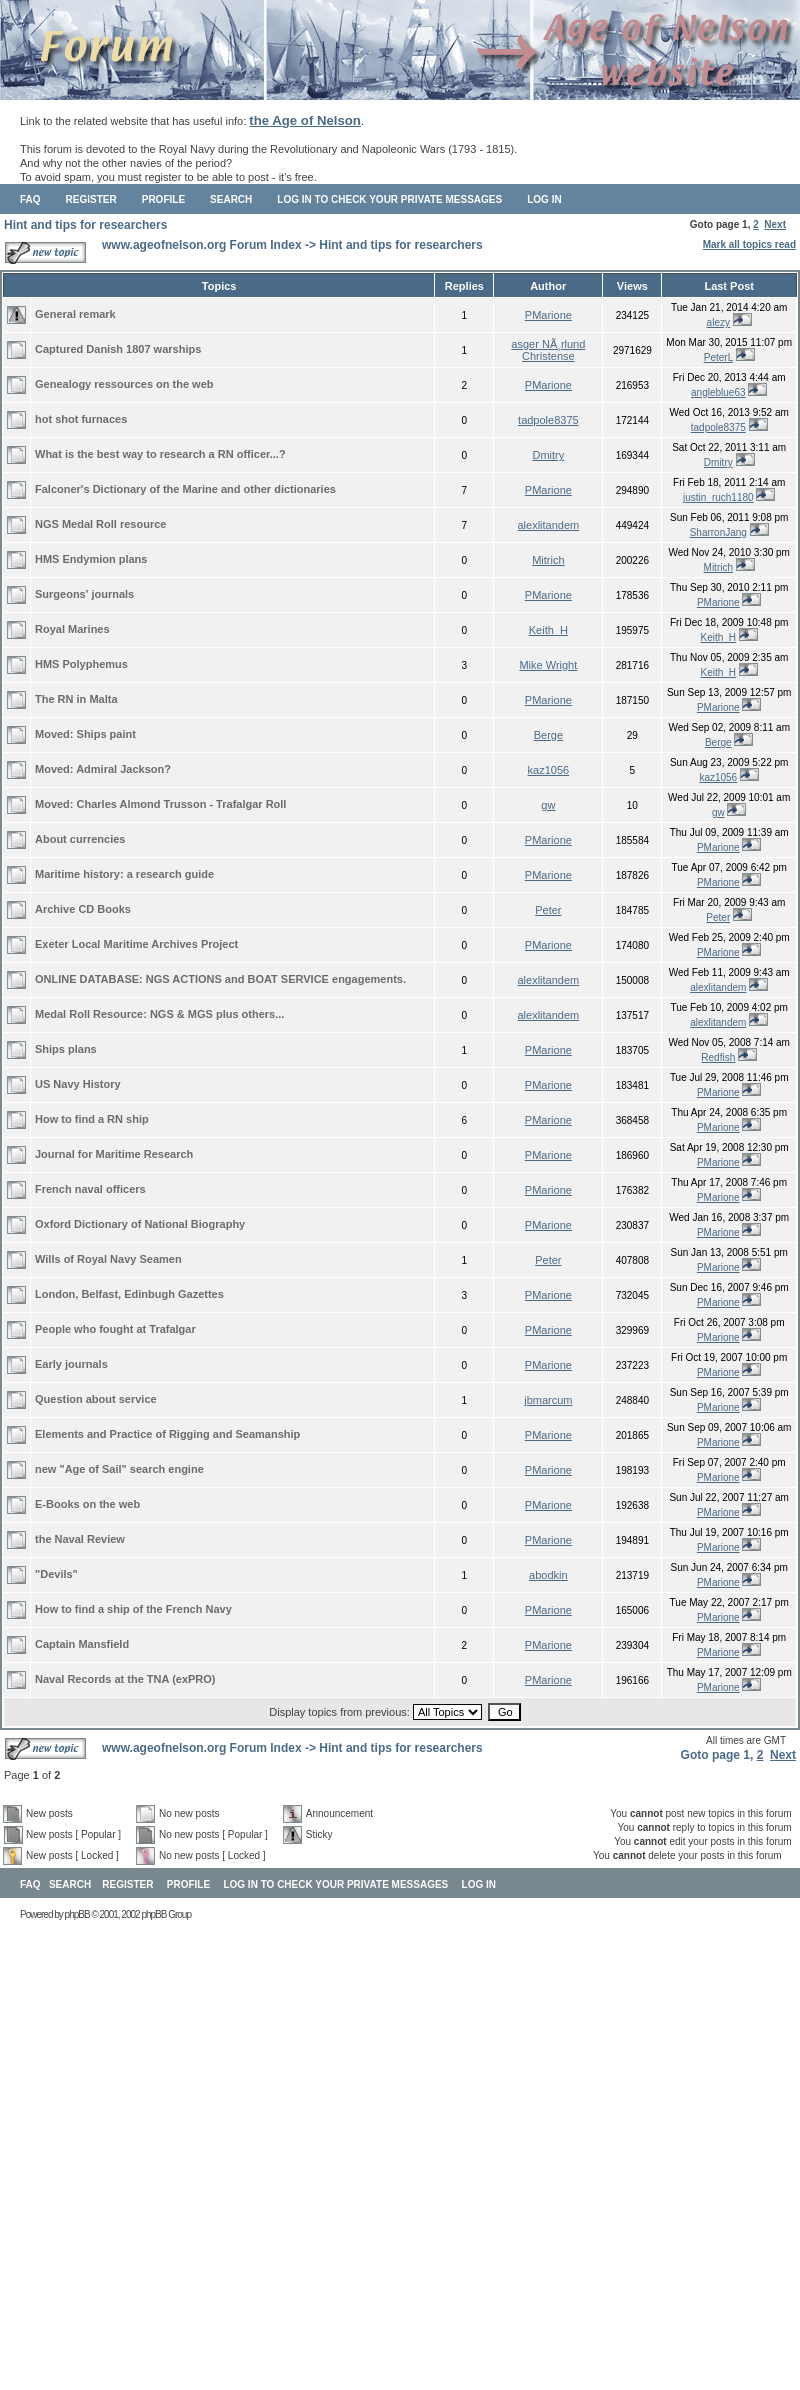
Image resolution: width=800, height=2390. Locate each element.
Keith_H (548, 630)
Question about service (96, 1399)
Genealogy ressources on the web (124, 384)
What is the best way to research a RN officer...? (160, 454)
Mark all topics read (749, 244)
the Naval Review (80, 1539)
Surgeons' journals (84, 594)
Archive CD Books (83, 909)
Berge (548, 735)
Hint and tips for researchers (85, 225)
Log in (544, 199)
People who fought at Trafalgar (115, 1329)
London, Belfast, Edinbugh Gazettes (129, 1294)
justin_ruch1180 (718, 497)
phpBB (77, 1914)
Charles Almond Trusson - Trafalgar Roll (182, 804)
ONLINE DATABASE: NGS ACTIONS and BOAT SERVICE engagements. (220, 979)
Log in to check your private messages (389, 199)
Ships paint (106, 734)
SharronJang (718, 532)
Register (91, 199)
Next (775, 224)
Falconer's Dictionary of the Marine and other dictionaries (185, 489)
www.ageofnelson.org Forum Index (202, 245)
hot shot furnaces (81, 419)
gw (548, 805)
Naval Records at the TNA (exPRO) (125, 1679)
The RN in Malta (76, 699)
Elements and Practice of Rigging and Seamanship (167, 1434)
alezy (718, 322)
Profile (163, 199)
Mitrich (548, 560)
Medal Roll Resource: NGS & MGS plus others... (159, 1014)
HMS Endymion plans (91, 559)
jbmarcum (548, 1400)
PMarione (548, 315)
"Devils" (56, 1574)
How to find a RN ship (92, 1119)
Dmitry (548, 455)
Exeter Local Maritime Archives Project (136, 944)
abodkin (548, 1575)
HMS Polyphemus (81, 664)
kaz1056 (549, 770)
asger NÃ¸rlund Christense (548, 350)
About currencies (80, 839)
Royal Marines (72, 629)
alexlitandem (548, 525)
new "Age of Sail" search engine (119, 1469)
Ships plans (66, 1049)
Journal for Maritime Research (114, 1154)
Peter (548, 910)
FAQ (30, 199)
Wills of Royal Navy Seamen (108, 1259)
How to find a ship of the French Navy (133, 1609)
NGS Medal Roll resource (100, 524)
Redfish (718, 1057)
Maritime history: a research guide (124, 874)
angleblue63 (718, 392)
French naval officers (90, 1189)
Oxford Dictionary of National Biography (140, 1224)
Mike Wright (548, 665)
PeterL (718, 357)
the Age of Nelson (305, 120)
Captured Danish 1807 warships (118, 349)
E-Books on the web (87, 1504)
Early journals (71, 1364)
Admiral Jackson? (123, 769)
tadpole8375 (548, 420)
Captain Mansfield (82, 1644)
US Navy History (78, 1084)
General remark (75, 314)
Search (231, 199)
